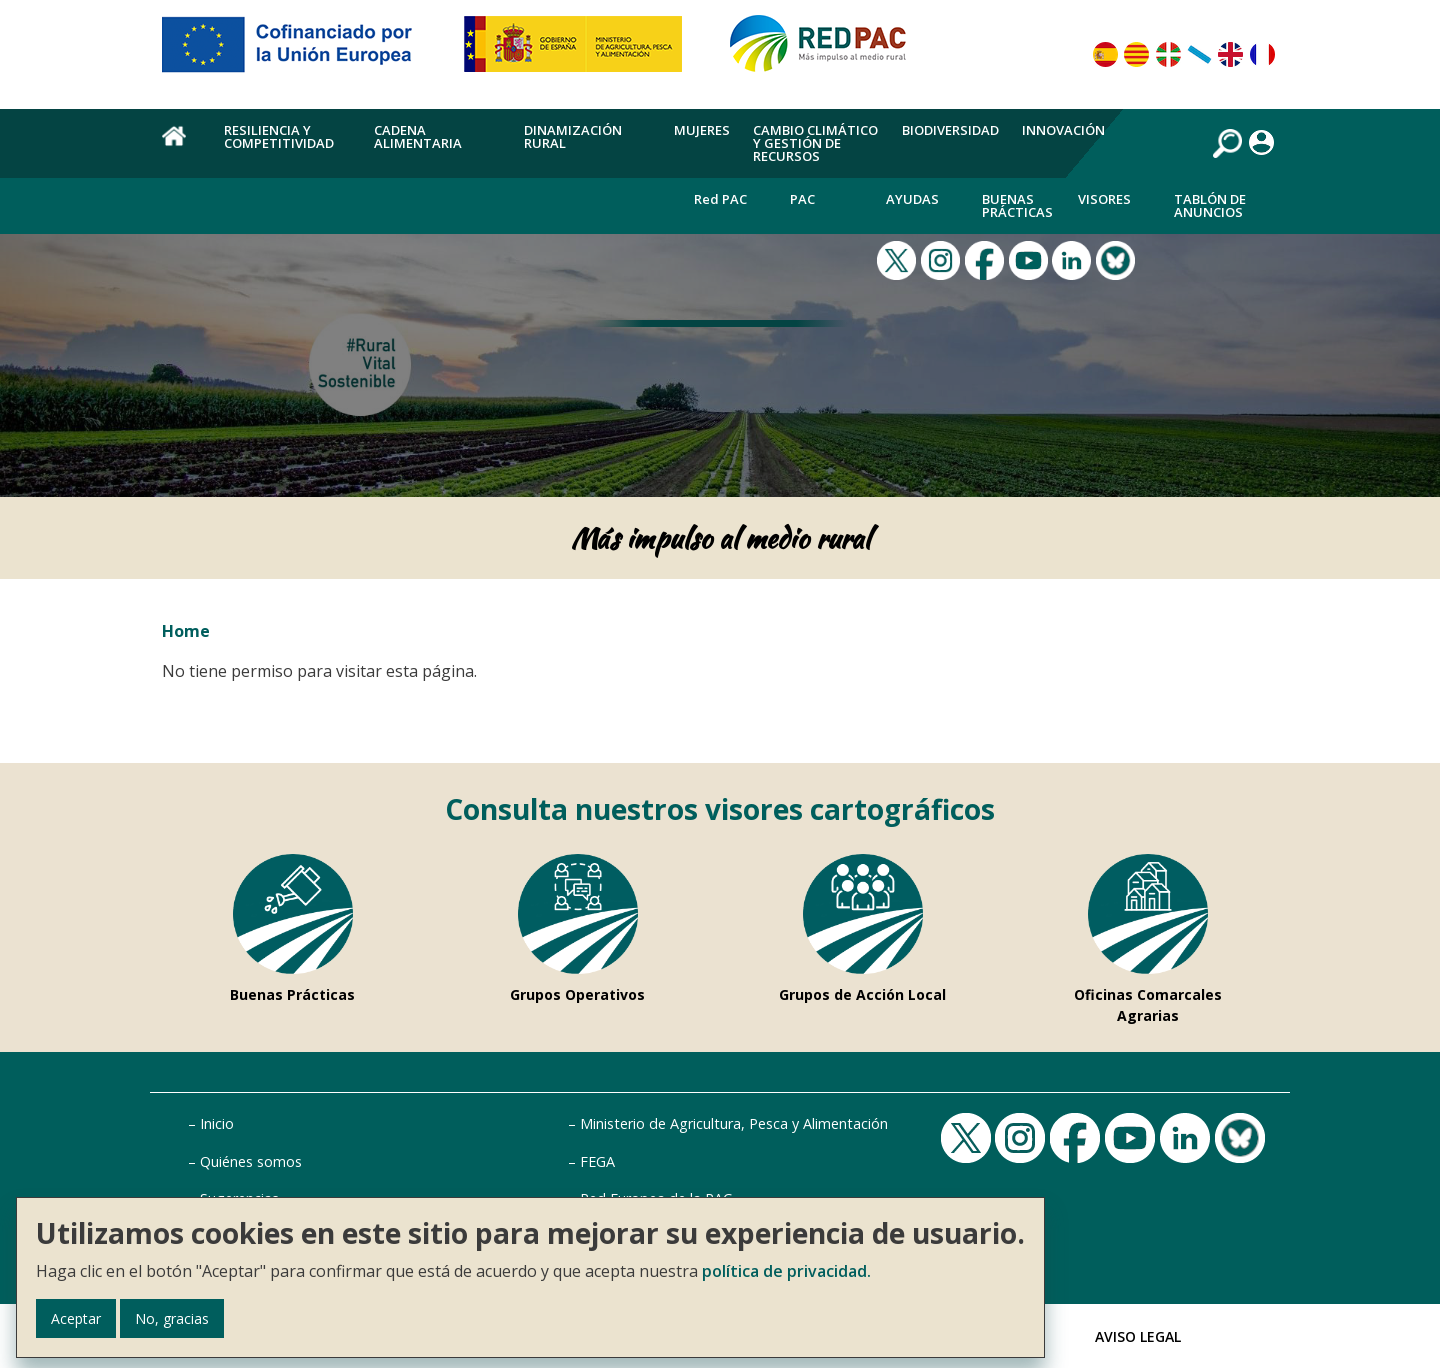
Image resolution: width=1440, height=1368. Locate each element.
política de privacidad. (786, 1271)
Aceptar (76, 1318)
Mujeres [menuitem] (702, 130)
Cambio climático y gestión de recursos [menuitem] (815, 143)
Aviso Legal (1138, 1336)
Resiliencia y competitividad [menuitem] (279, 136)
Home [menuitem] (181, 147)
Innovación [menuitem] (1063, 130)
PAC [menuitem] (802, 199)
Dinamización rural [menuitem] (573, 136)
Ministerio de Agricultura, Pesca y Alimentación (734, 1123)
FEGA (597, 1161)
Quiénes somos (251, 1161)
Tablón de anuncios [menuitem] (1210, 205)
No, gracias (172, 1318)
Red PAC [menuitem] (720, 199)
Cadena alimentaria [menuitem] (418, 136)
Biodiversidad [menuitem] (950, 130)
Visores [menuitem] (1104, 199)
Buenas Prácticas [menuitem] (1017, 205)
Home (186, 631)
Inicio (217, 1123)
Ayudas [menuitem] (912, 199)
